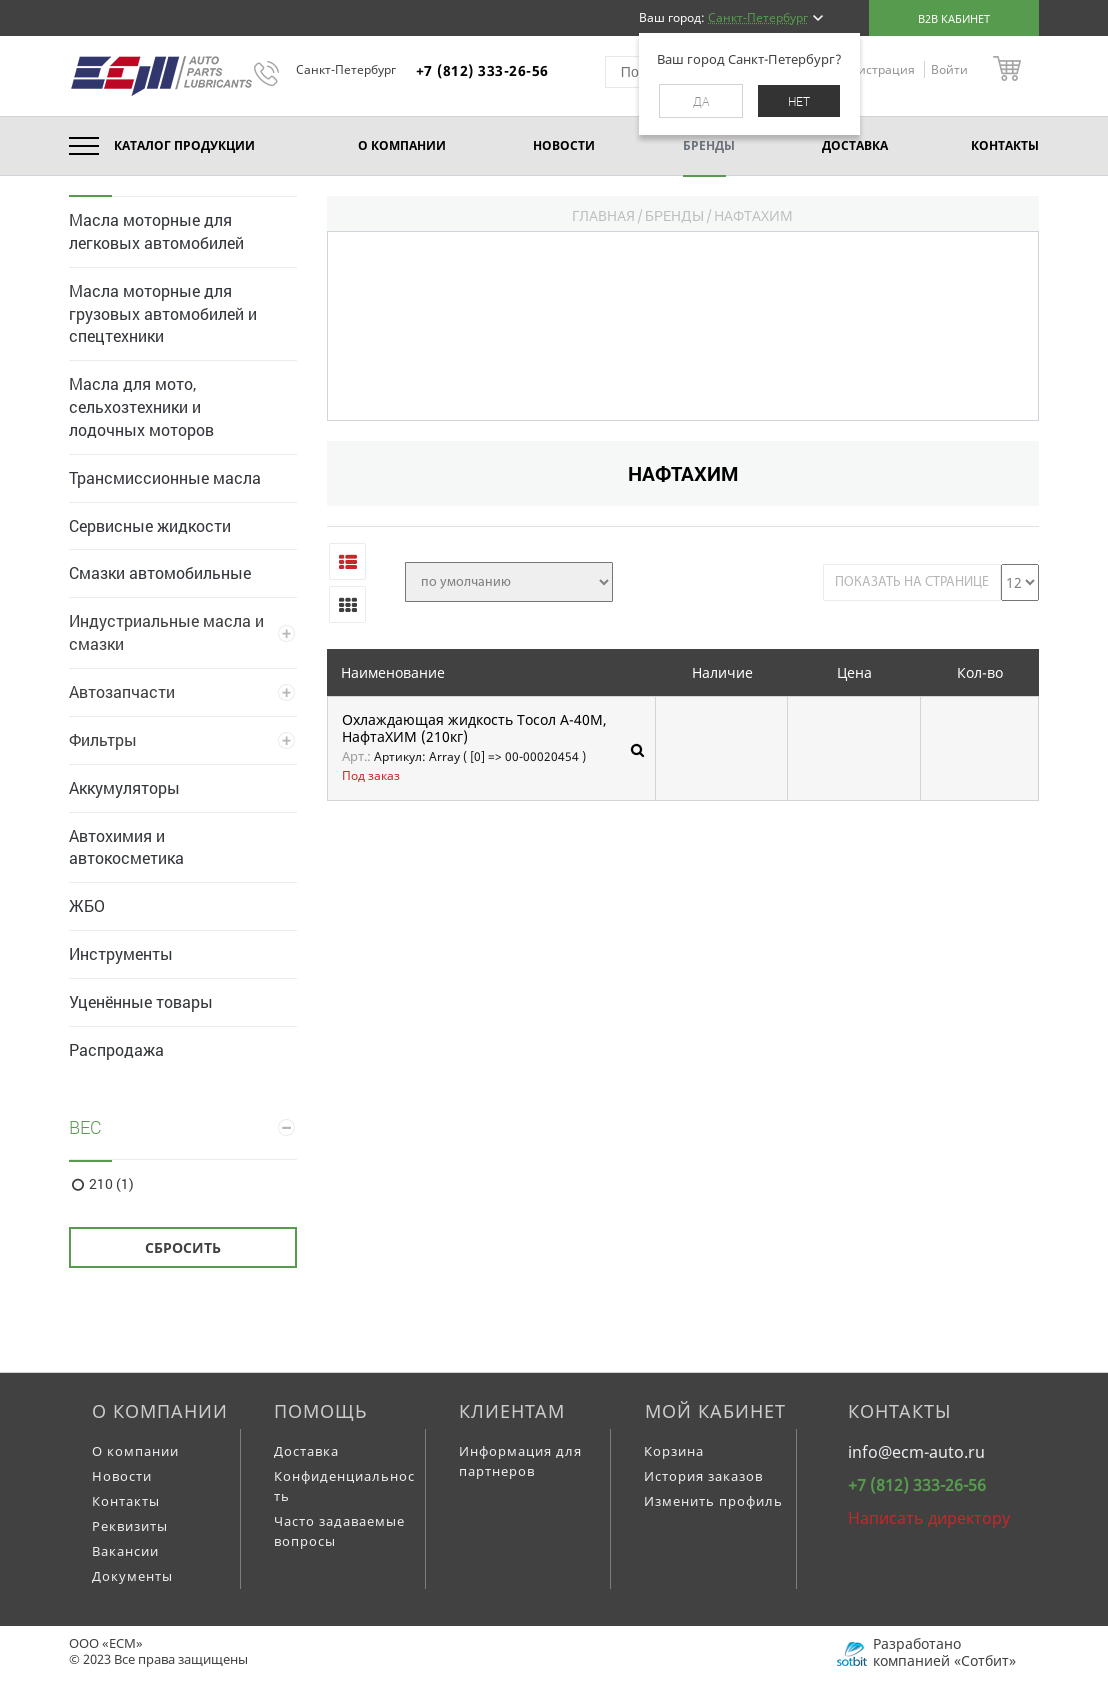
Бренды (674, 215)
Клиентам (512, 1411)
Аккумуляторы (124, 787)
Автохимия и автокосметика (126, 847)
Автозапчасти (122, 691)
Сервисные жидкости (150, 525)
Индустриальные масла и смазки (166, 632)
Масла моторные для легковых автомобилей (156, 231)
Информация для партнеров (520, 1461)
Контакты (126, 1501)
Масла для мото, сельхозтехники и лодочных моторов (141, 406)
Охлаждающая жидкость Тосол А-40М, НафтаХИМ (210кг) (474, 728)
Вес (85, 1127)
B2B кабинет (954, 18)
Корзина (674, 1451)
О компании (160, 1411)
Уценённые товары (141, 1001)
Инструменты (121, 953)
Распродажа (116, 1049)
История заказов (703, 1476)
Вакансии (125, 1551)
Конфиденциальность (344, 1486)
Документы (132, 1576)
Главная (603, 215)
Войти (949, 69)
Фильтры (103, 739)
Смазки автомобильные (160, 572)
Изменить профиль (713, 1501)
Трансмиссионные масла (165, 477)
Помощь (321, 1411)
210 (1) (111, 1184)
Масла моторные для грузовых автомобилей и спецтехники (163, 313)
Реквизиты (130, 1526)
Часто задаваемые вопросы (339, 1531)
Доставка (306, 1451)
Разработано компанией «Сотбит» (944, 1652)
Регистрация (878, 69)
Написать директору (929, 1518)
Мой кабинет (715, 1411)
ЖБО (87, 905)
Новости (122, 1476)
